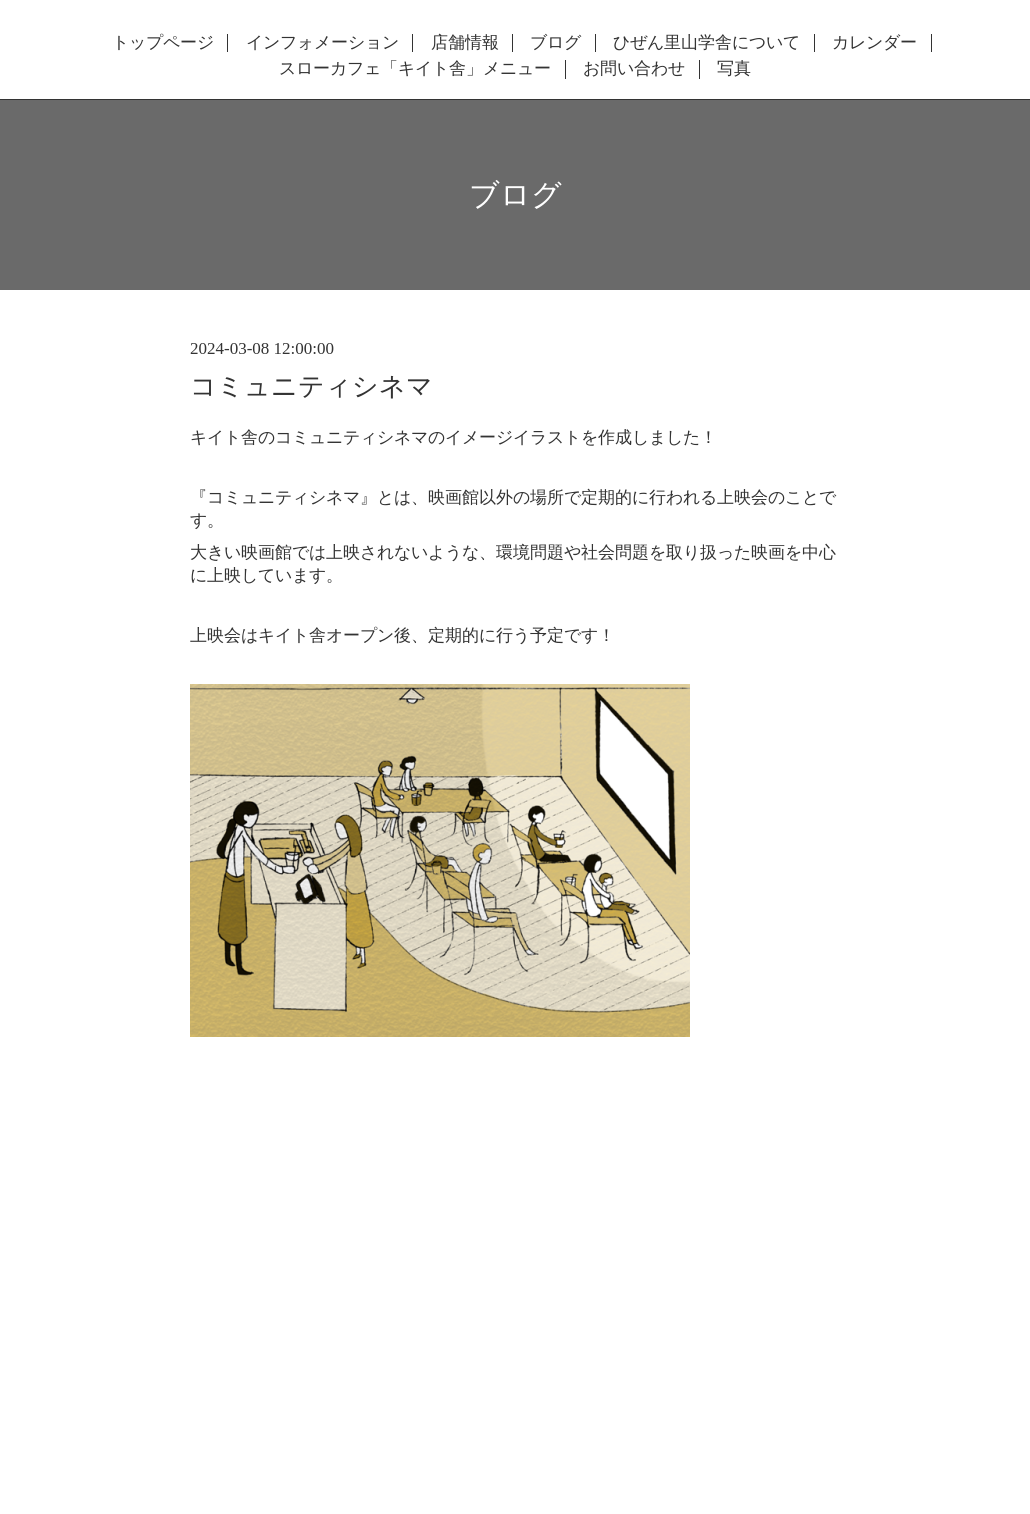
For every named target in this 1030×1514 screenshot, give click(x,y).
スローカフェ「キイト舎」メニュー (415, 69)
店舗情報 (465, 43)
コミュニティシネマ (311, 386)
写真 (734, 69)
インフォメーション (322, 43)
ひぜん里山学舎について (706, 43)
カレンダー (874, 43)
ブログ (555, 43)
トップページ (163, 43)
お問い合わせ (634, 69)
